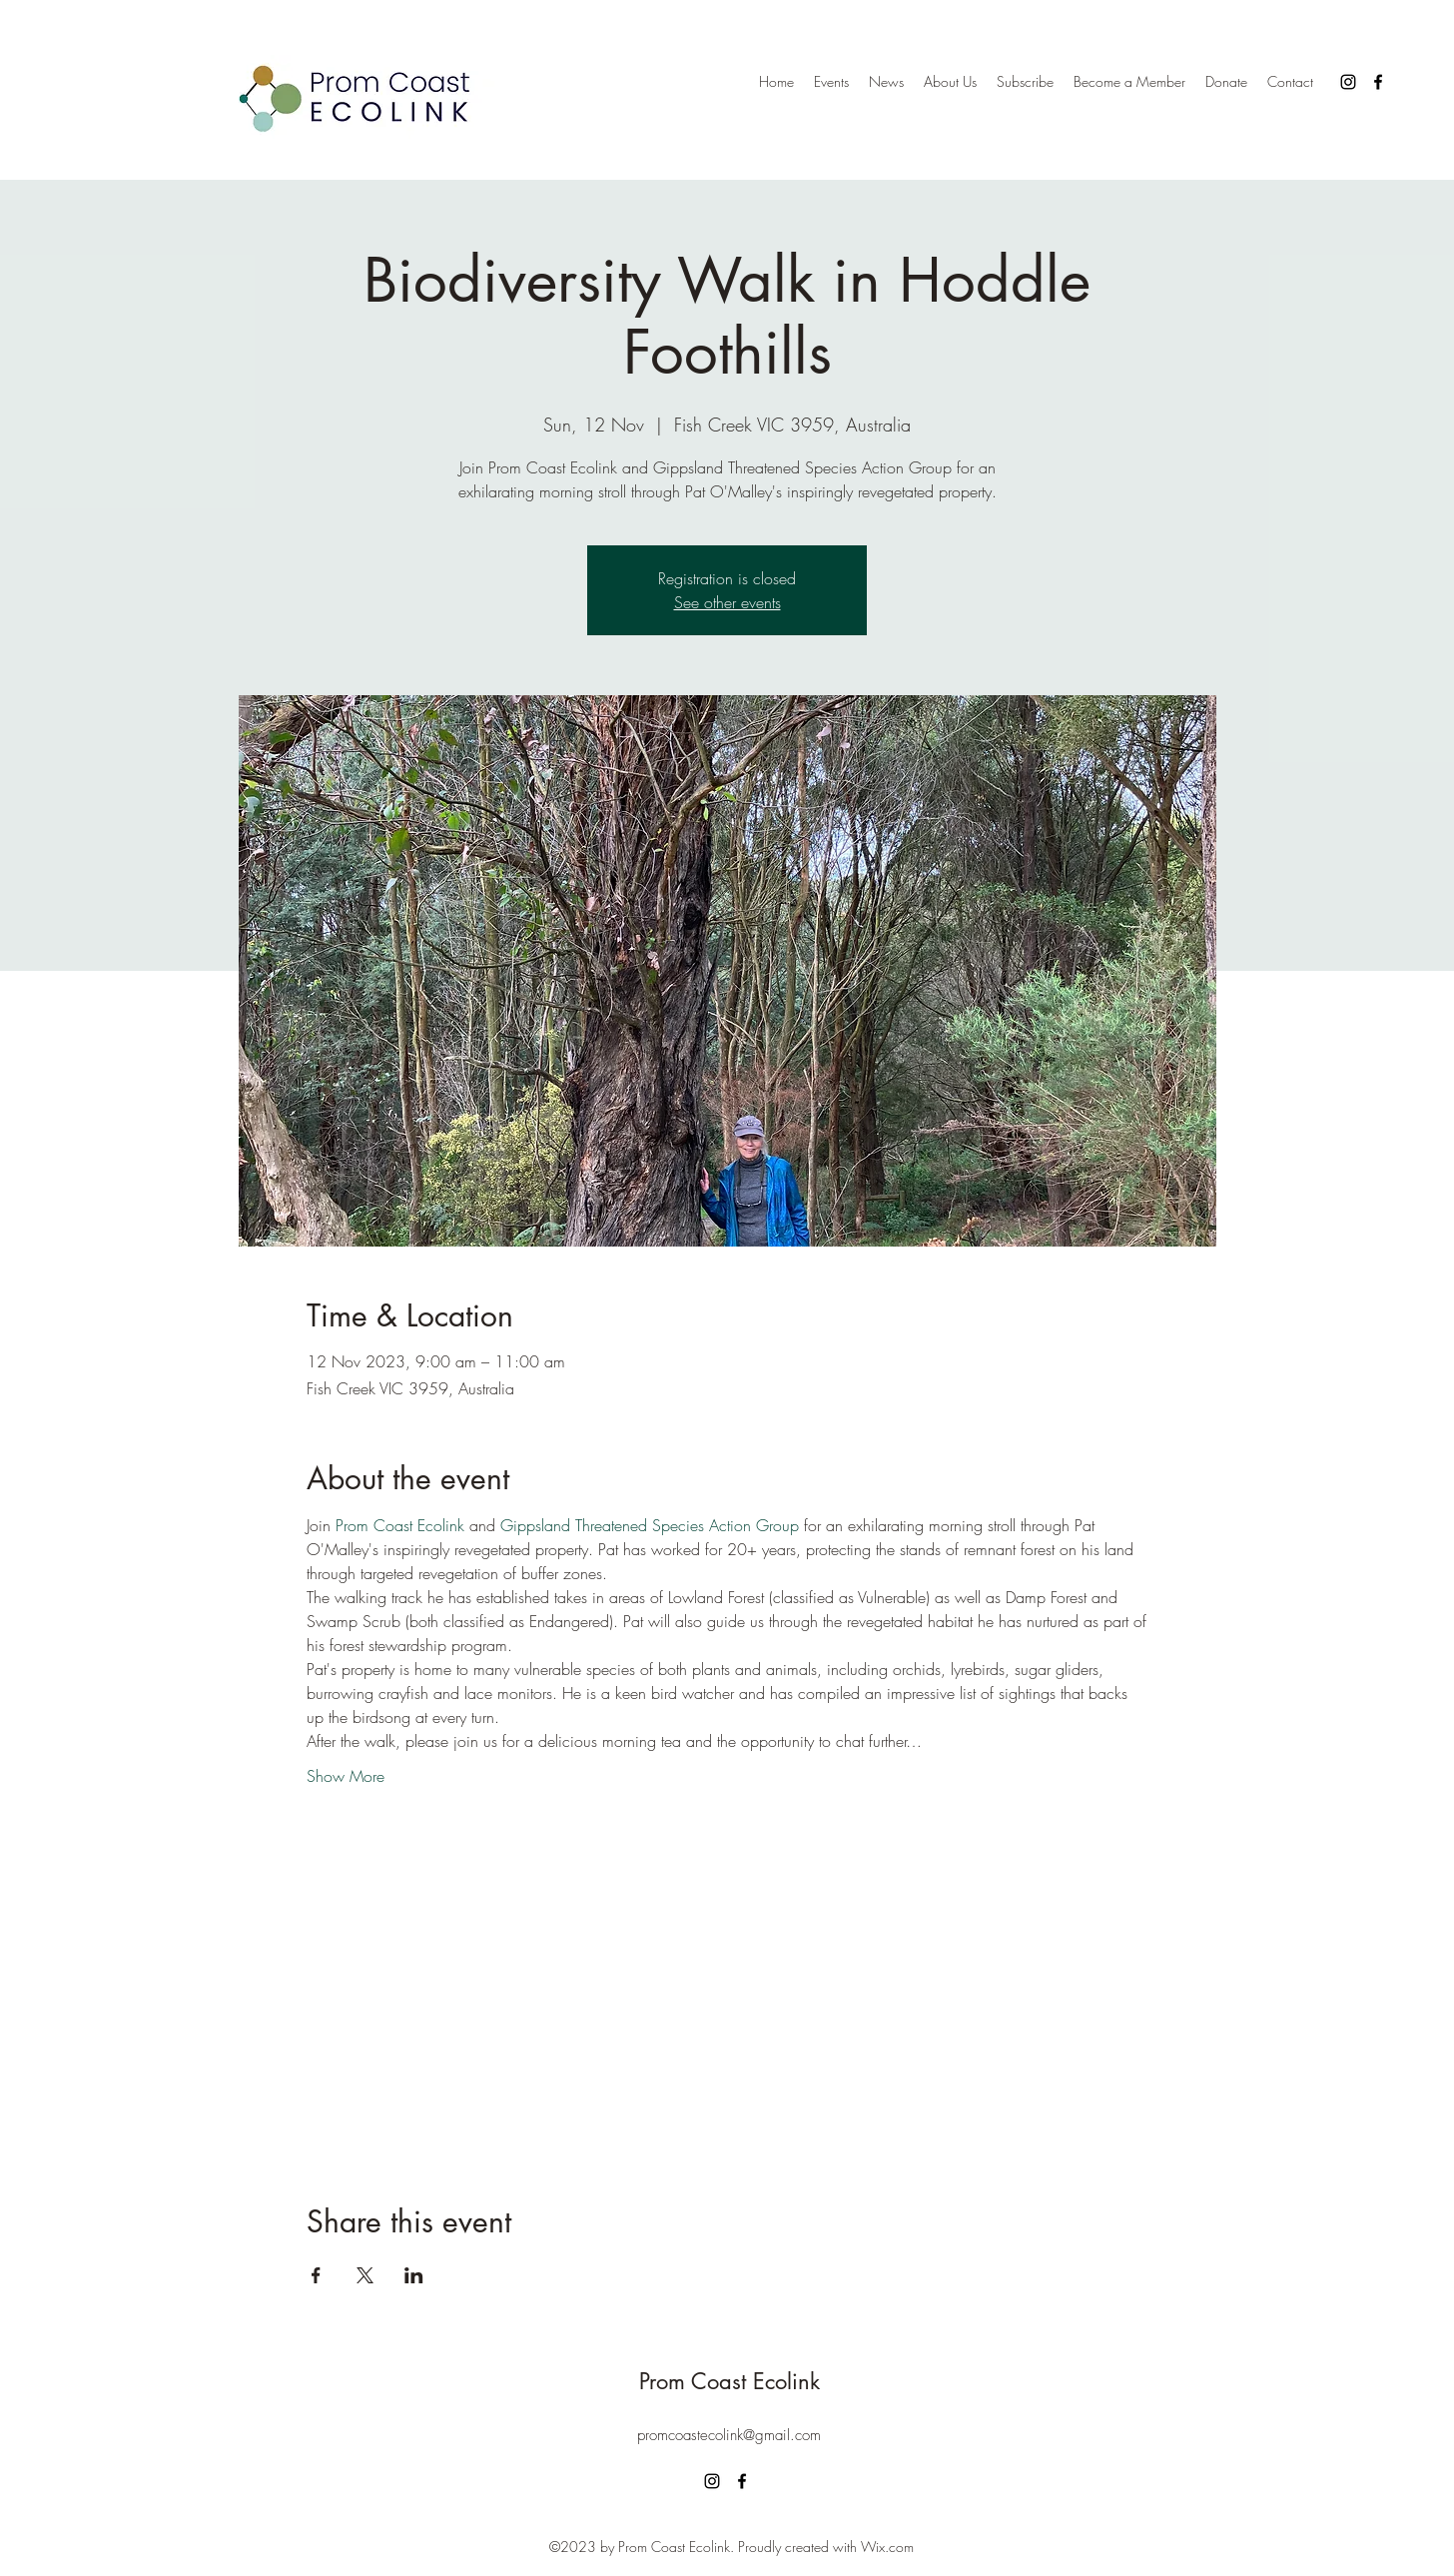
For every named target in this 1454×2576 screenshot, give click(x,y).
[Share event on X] (365, 2275)
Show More (345, 1776)
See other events (727, 602)
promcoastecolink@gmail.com (729, 2435)
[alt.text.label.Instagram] (1348, 82)
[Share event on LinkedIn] (413, 2275)
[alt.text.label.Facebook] (1378, 82)
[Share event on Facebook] (316, 2275)
